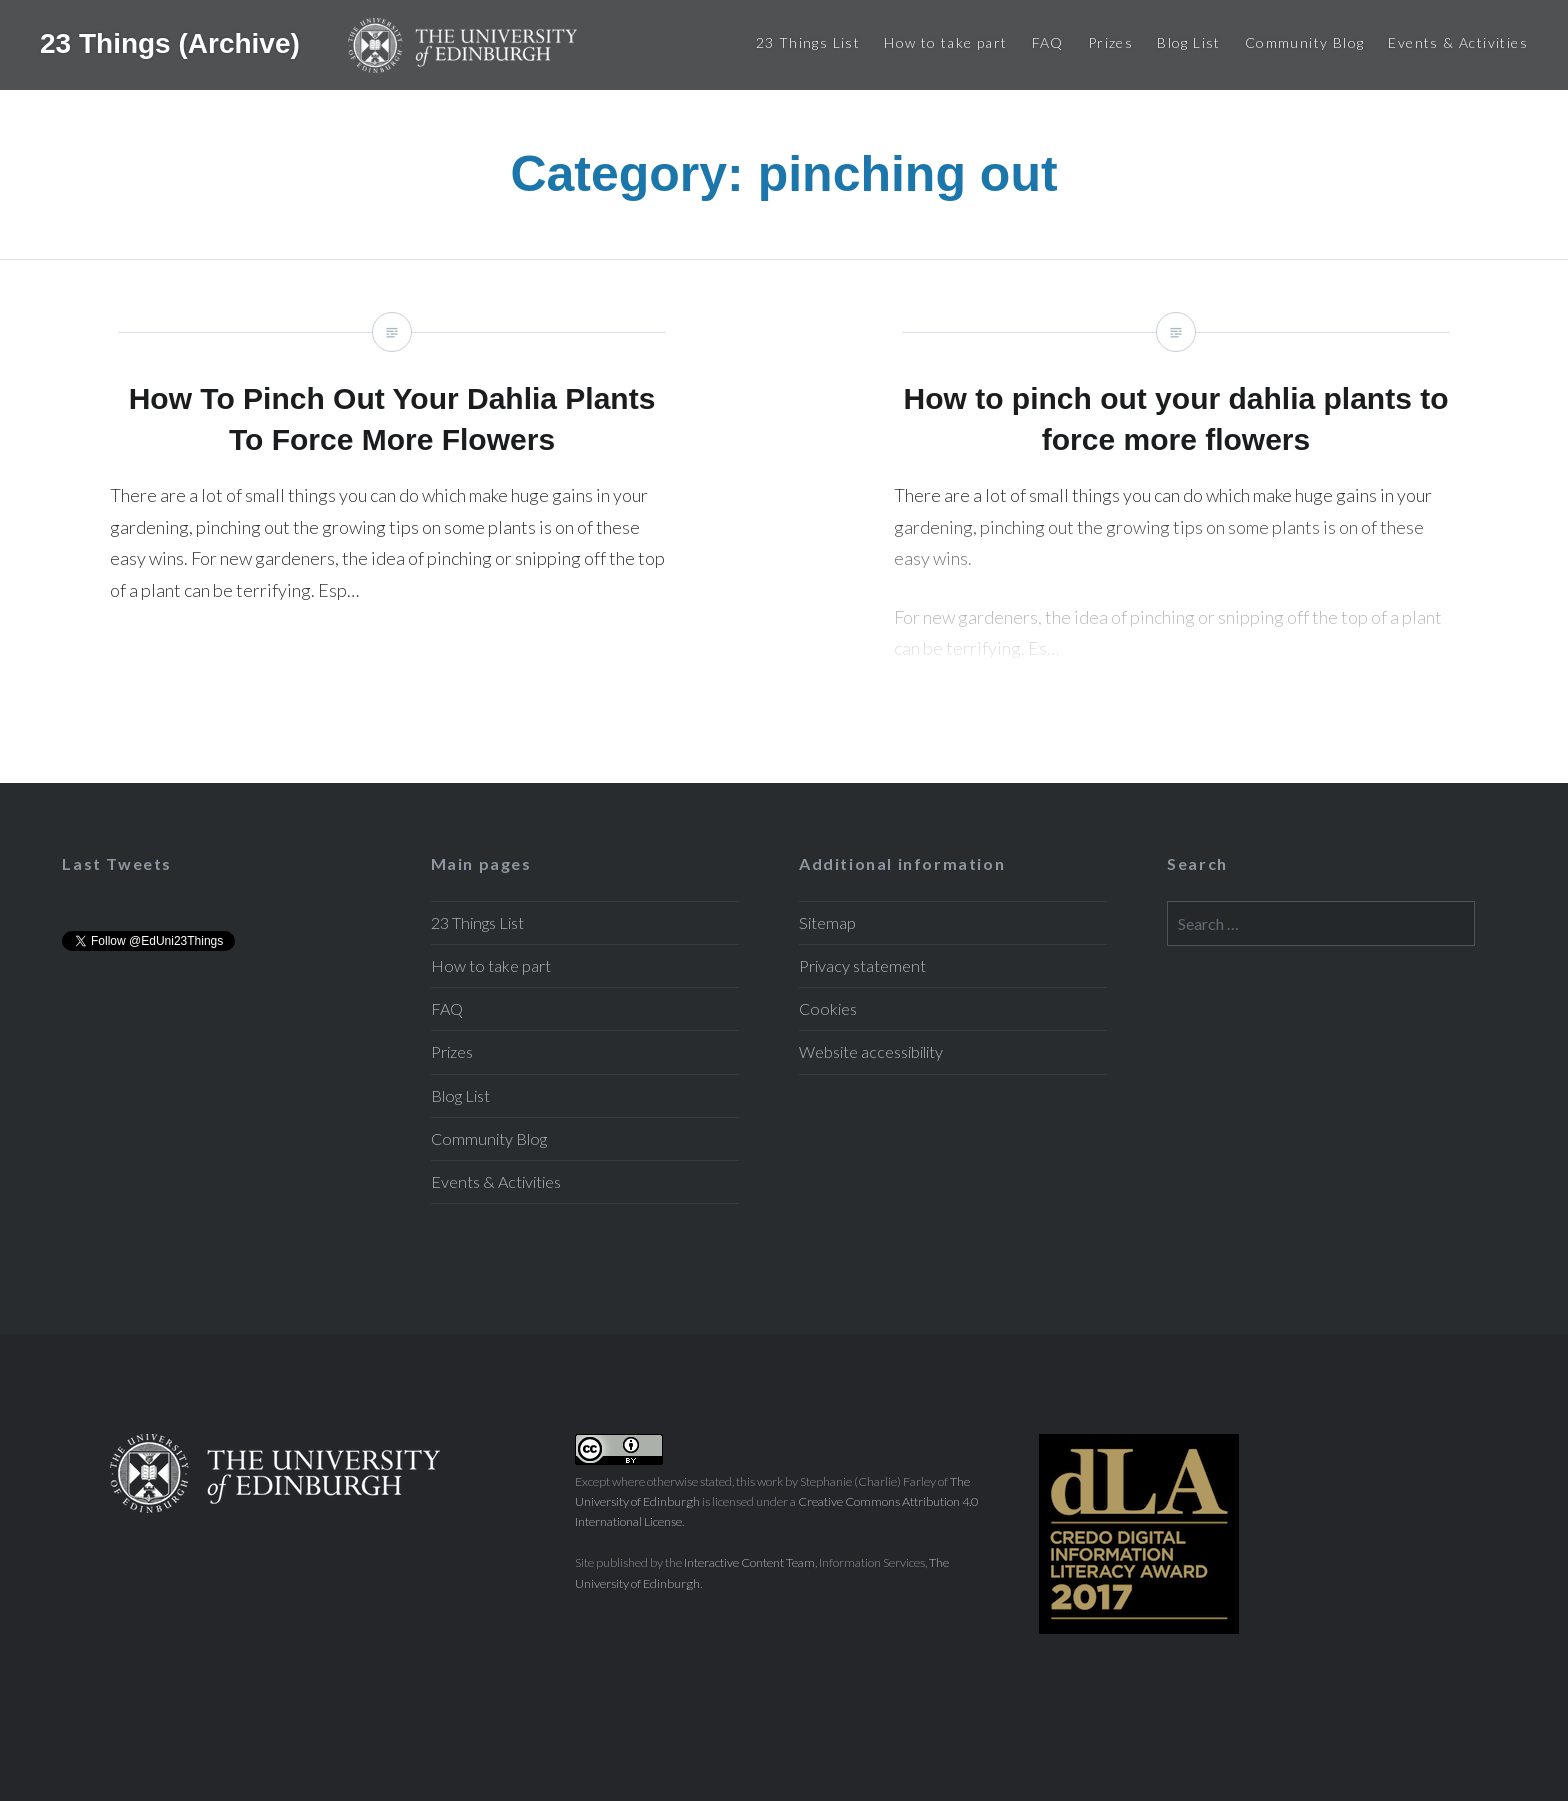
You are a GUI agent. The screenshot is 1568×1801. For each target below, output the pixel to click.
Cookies (828, 1008)
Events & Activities (1458, 42)
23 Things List (808, 42)
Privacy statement (862, 965)
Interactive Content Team (749, 1562)
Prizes (1110, 42)
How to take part (945, 42)
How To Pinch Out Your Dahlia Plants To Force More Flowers (392, 521)
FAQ (1048, 42)
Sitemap (827, 922)
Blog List (1189, 42)
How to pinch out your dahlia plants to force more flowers (1176, 521)
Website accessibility (871, 1051)
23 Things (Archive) (174, 42)
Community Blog (1305, 42)
